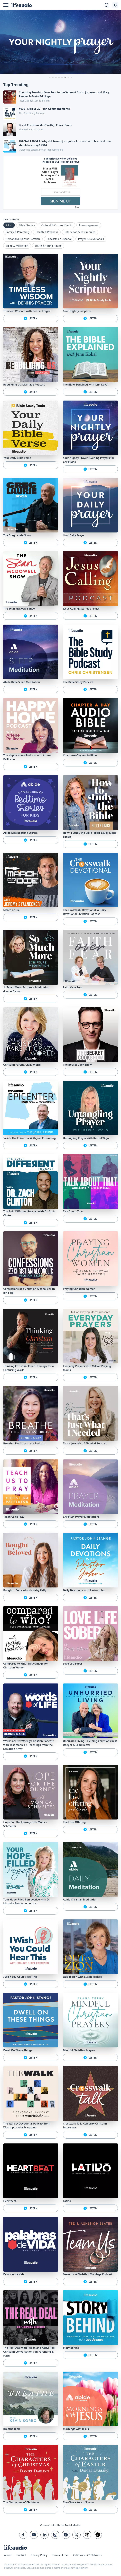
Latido (67, 2201)
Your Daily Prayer (74, 535)
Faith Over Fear (73, 987)
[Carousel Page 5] (62, 77)
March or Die (11, 910)
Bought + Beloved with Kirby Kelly (24, 1590)
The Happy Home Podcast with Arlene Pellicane (27, 757)
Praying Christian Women (79, 1289)
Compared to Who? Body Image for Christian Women (25, 1665)
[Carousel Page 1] (49, 77)
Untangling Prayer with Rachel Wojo (86, 1138)
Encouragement (89, 225)
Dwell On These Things (17, 2050)
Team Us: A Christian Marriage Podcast (87, 2274)
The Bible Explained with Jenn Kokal (85, 384)
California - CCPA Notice (87, 2555)
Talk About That (73, 1211)
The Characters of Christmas (21, 2502)
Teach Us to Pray (13, 1517)
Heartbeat (9, 2201)
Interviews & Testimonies (80, 232)
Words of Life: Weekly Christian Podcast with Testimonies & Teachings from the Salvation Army (28, 1745)
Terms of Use (60, 2555)
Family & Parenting (17, 232)
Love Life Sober (72, 1663)
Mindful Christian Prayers (79, 2050)
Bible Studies (27, 225)
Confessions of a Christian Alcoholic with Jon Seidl (29, 1291)
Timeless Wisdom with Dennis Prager (26, 311)
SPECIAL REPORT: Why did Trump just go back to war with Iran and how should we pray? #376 (65, 143)
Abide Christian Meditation (80, 1899)
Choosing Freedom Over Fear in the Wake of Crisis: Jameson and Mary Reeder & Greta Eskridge (64, 94)
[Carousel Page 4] (59, 77)
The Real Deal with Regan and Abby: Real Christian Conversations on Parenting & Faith (29, 2351)
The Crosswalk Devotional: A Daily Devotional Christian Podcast (84, 912)
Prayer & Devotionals (91, 239)
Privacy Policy (39, 2555)
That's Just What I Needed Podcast (85, 1443)
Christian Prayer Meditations (81, 1517)
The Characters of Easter (78, 2502)
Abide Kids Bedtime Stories (20, 833)
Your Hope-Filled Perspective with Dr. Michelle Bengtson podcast (26, 1901)
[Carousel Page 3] (56, 77)
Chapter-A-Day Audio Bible (80, 755)
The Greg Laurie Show (17, 535)
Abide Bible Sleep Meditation (21, 682)
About (7, 2555)
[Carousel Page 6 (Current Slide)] (65, 77)
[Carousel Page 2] (53, 77)
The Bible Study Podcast (78, 682)
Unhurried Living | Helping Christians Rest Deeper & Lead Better (90, 1743)
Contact (21, 2555)
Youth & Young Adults (48, 246)
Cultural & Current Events (56, 225)
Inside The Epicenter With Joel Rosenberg (29, 1138)
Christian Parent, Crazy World (22, 1064)
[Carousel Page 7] (68, 77)
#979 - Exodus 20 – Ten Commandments (44, 109)
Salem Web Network (77, 2567)
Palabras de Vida (13, 2274)
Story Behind (71, 2348)
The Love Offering (74, 1822)
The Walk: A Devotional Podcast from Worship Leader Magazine (26, 2125)
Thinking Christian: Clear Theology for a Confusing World (28, 1368)
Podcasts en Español (59, 239)
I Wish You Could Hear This (20, 1977)
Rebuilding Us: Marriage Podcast (24, 384)
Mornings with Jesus (76, 2429)
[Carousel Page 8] (71, 77)
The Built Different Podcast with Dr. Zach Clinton (29, 1213)
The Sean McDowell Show (19, 608)
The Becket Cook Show (77, 1064)
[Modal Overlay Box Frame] (60, 183)
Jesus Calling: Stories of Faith (81, 608)
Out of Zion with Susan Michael (83, 1977)
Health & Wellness (47, 232)
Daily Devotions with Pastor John (84, 1590)
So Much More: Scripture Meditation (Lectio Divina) (26, 989)
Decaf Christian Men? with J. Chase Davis (45, 125)
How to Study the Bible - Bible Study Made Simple (89, 834)
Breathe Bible (11, 2429)
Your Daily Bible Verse (17, 458)
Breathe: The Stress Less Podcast (24, 1443)
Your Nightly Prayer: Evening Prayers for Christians (88, 460)
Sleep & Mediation (17, 246)
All (9, 225)
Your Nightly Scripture (77, 311)
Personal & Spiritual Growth (23, 239)
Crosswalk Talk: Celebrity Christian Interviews (85, 2125)
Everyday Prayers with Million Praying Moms (87, 1368)
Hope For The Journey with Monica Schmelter (25, 1824)
